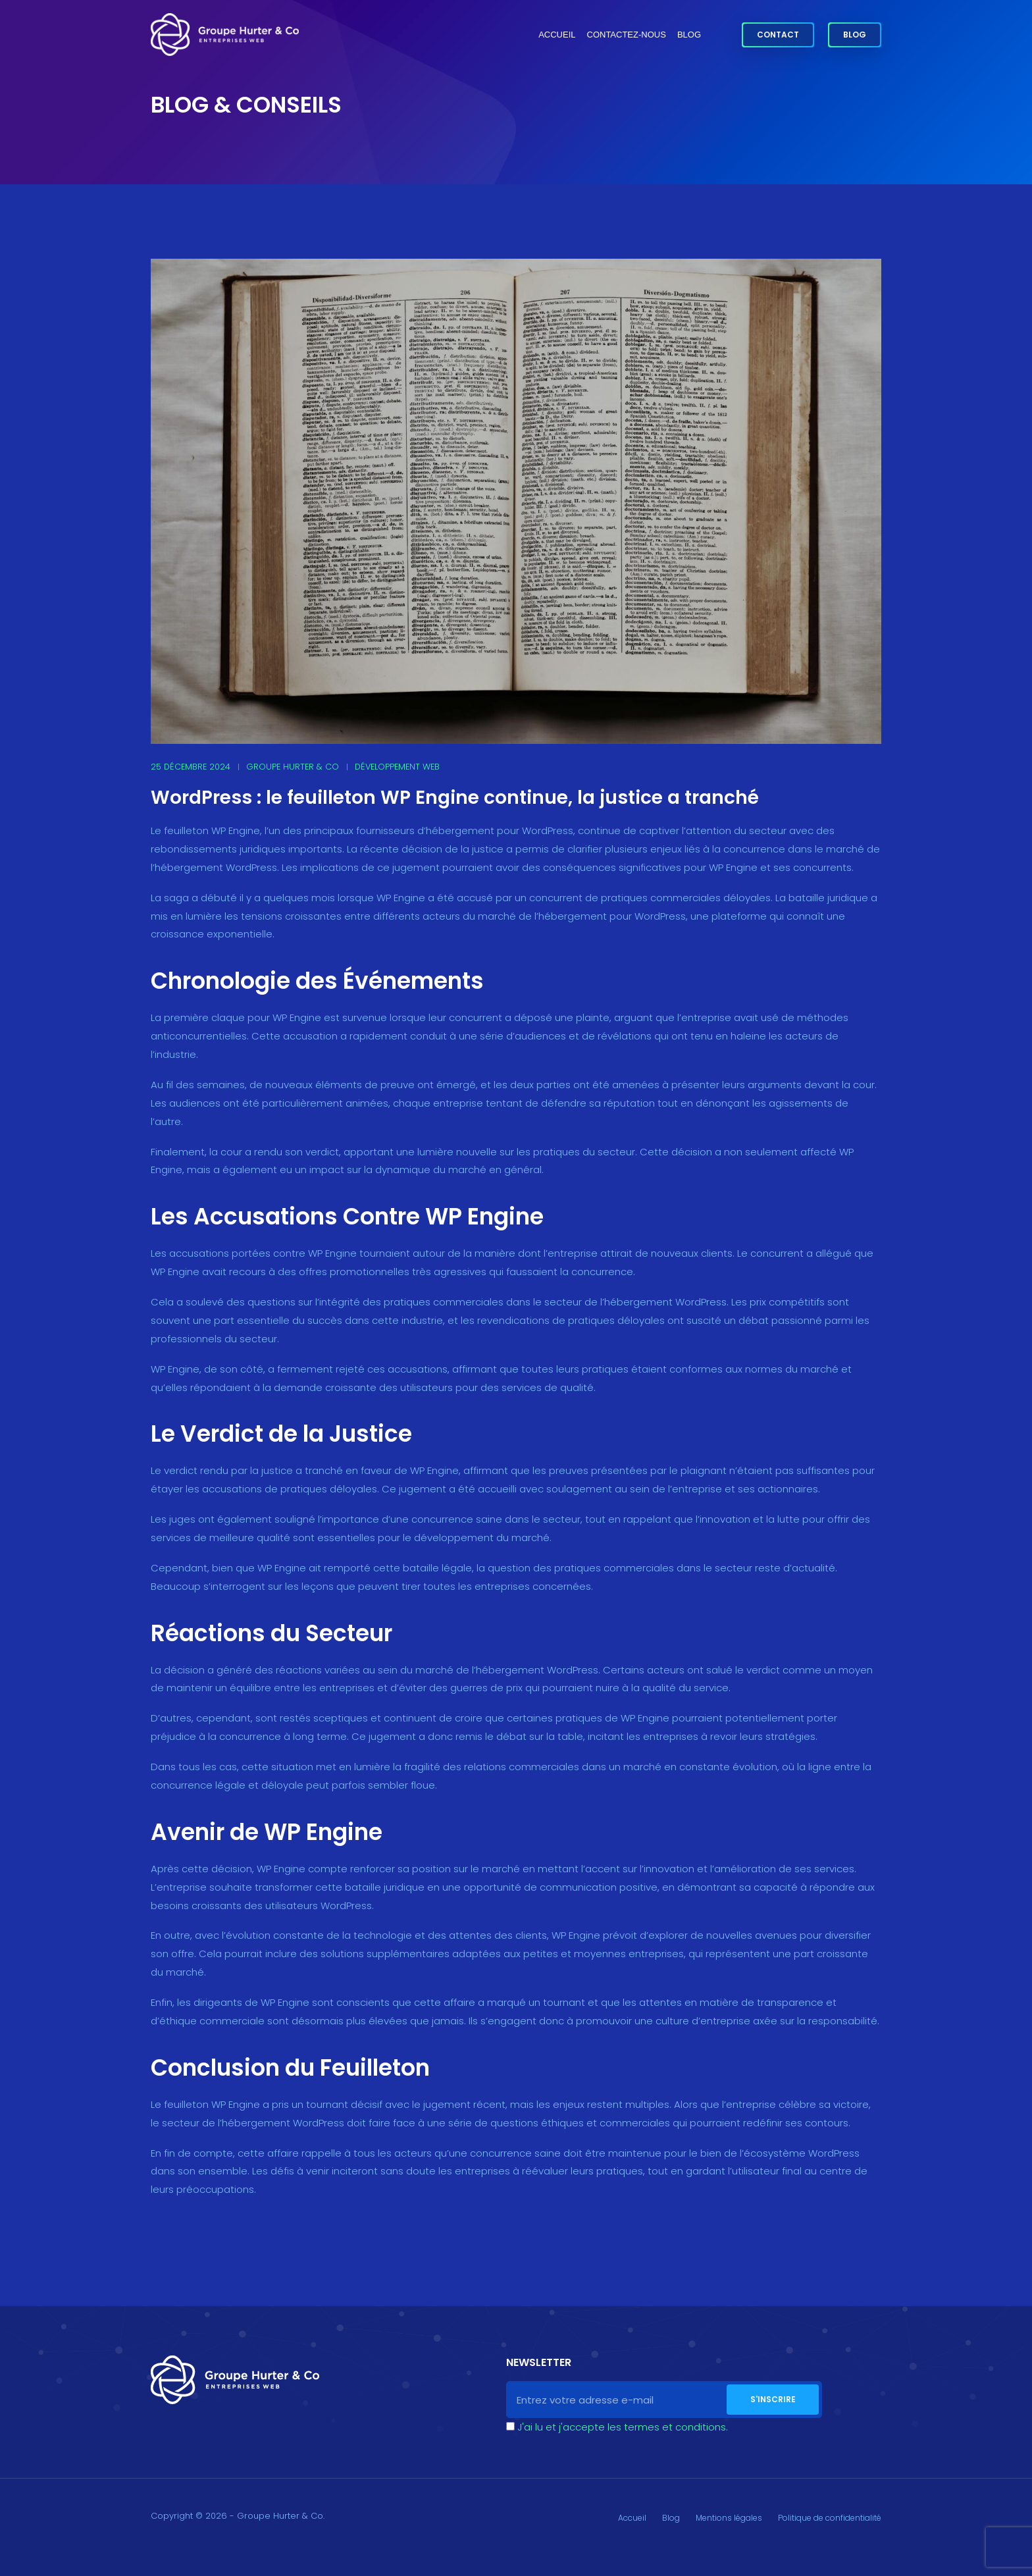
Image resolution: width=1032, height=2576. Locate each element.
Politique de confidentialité (829, 2517)
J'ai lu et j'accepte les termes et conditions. (622, 2427)
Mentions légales (729, 2517)
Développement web (397, 766)
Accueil (556, 34)
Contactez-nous (626, 34)
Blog (689, 34)
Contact (778, 34)
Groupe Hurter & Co (292, 766)
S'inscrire (773, 2399)
